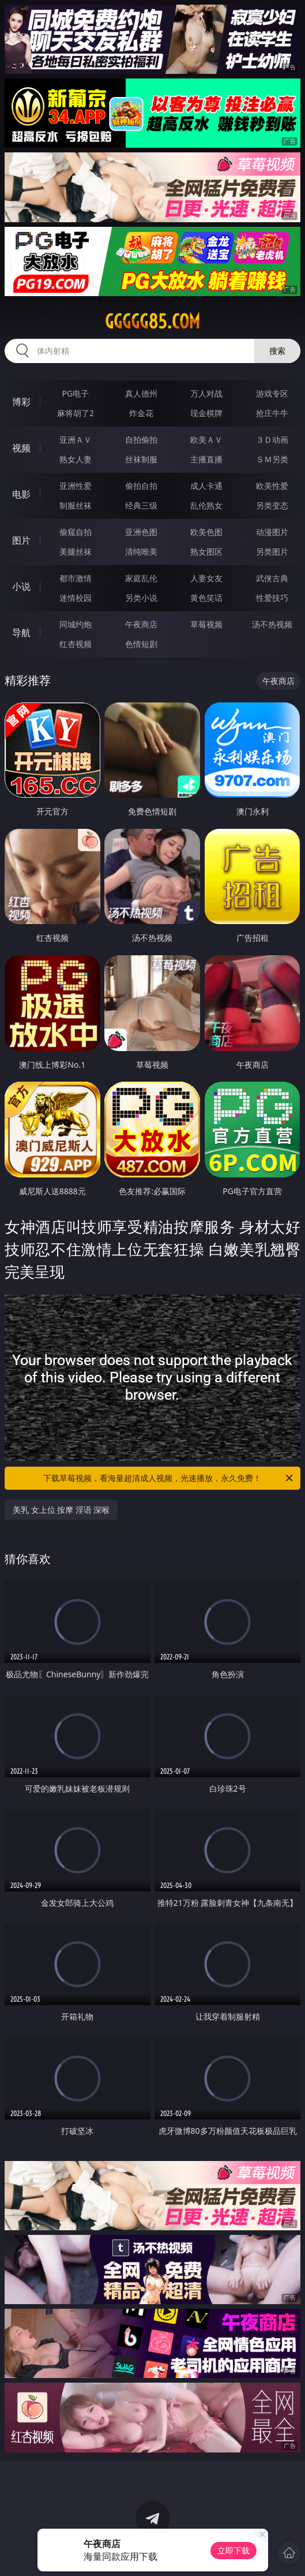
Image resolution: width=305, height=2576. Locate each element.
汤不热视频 (272, 624)
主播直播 (206, 459)
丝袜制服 (141, 459)
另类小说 (141, 597)
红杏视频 (75, 643)
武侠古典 (272, 578)
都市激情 (75, 578)
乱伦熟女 (206, 505)
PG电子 (75, 393)
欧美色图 (206, 531)
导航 (21, 632)
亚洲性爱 (75, 485)
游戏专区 (272, 393)
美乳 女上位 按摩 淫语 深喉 (61, 1509)
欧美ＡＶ (206, 439)
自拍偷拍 (141, 439)
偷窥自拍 (75, 531)
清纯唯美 (141, 551)
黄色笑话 (206, 597)
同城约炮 (75, 624)
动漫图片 (272, 531)
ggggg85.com (152, 321)
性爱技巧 (272, 597)
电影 (21, 494)
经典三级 (141, 505)
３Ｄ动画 (272, 439)
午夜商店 (141, 624)
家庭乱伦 (141, 578)
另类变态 (272, 505)
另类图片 (272, 551)
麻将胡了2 (75, 412)
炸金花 (141, 412)
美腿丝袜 (75, 551)
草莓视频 (206, 624)
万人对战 (206, 393)
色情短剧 (141, 643)
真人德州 (141, 393)
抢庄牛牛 (272, 412)
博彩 (21, 401)
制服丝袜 (75, 505)
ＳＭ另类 (272, 459)
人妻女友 (206, 578)
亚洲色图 (141, 531)
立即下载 (233, 2550)
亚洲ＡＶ (75, 439)
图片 (21, 540)
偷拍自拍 (141, 485)
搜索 (277, 350)
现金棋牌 (206, 412)
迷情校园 (75, 597)
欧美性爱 (272, 485)
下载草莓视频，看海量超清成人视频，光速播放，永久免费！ (169, 1478)
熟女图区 (206, 551)
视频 (21, 448)
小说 (21, 586)
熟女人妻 (75, 459)
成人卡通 (206, 485)
